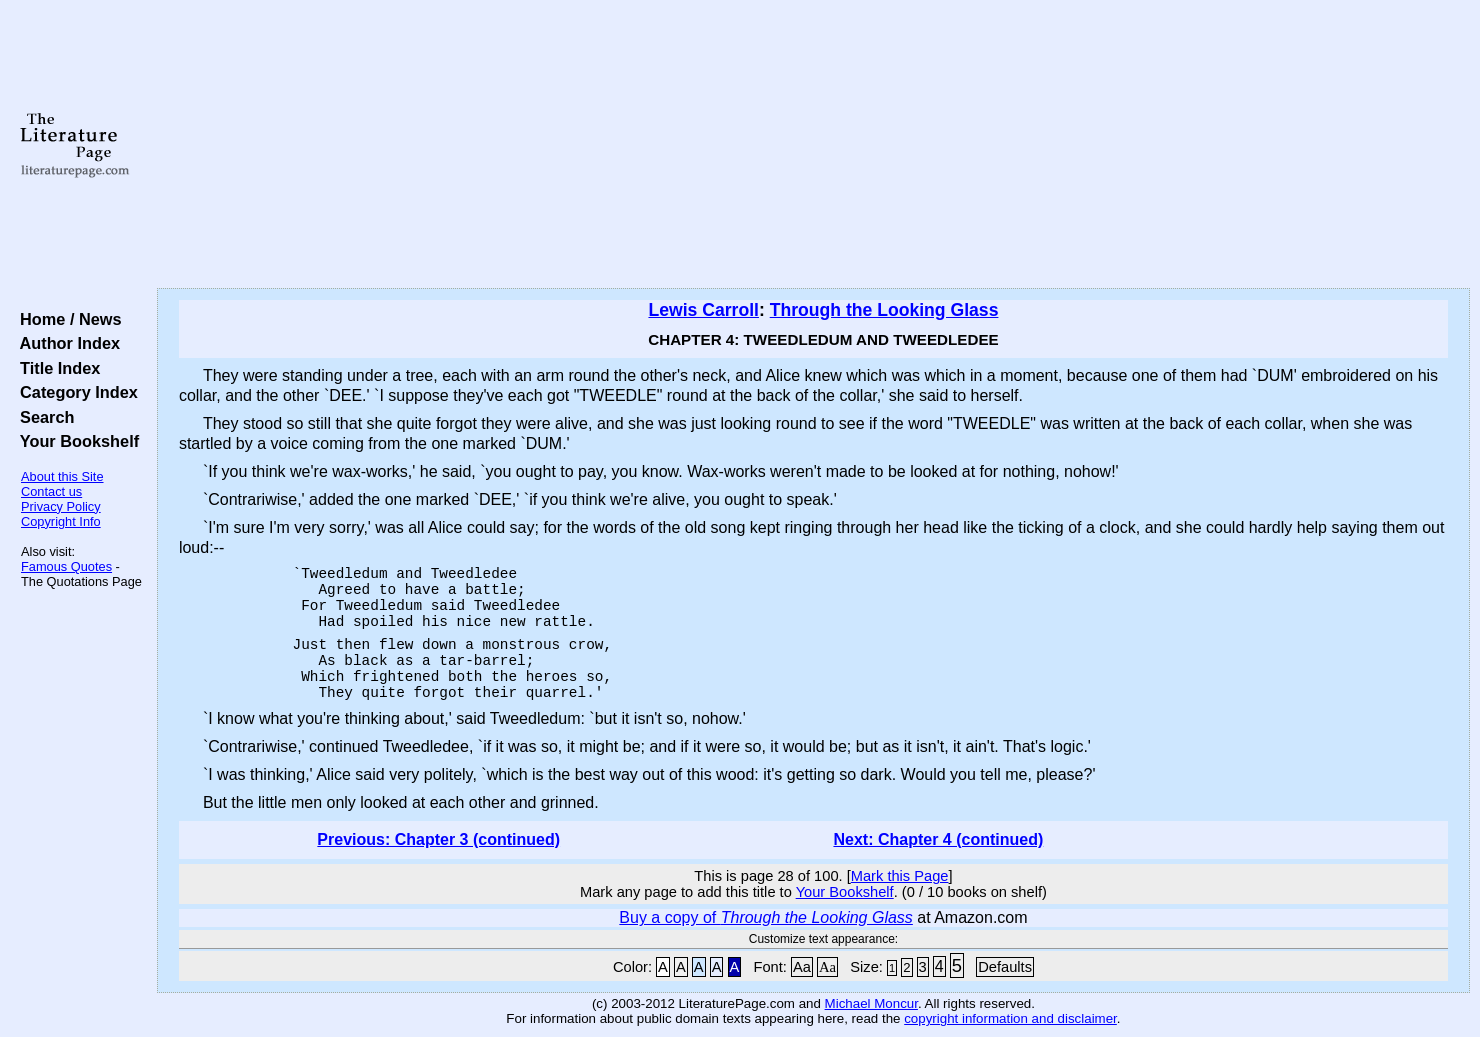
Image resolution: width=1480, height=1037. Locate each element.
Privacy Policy (61, 506)
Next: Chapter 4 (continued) (938, 839)
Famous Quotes (66, 566)
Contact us (51, 491)
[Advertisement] (813, 145)
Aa (802, 967)
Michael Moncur (871, 1003)
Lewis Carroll (703, 310)
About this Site (62, 476)
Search (42, 417)
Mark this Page (900, 876)
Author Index (65, 343)
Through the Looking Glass (884, 310)
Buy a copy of (766, 917)
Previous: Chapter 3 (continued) (438, 839)
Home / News (66, 319)
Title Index (55, 368)
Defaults (1005, 967)
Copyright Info (61, 521)
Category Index (74, 392)
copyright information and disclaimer (1010, 1018)
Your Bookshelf (75, 441)
